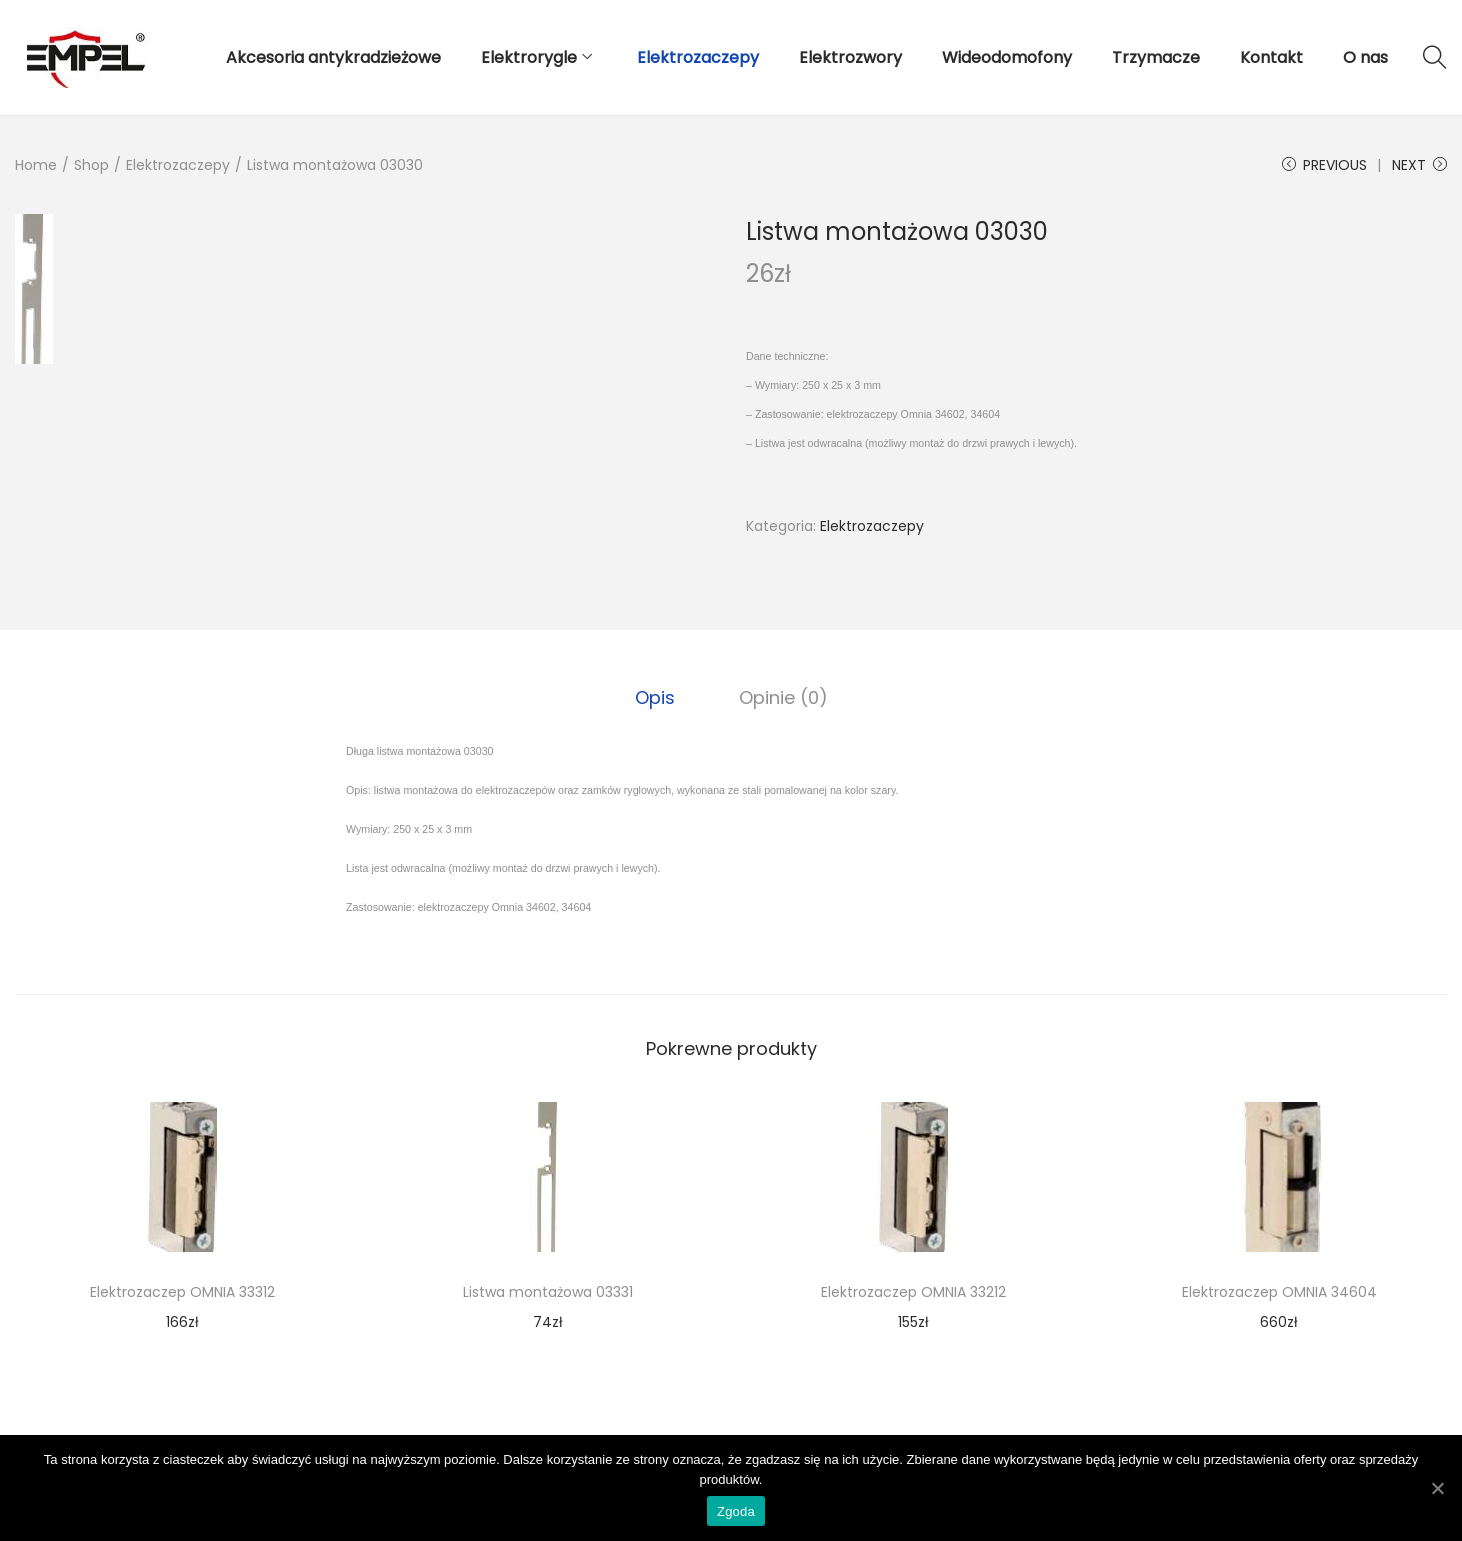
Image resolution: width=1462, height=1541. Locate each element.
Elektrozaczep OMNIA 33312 (182, 1292)
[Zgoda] (1437, 1488)
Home (36, 165)
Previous (1324, 165)
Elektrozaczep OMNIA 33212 (913, 1292)
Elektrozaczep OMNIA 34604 (1279, 1292)
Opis (655, 697)
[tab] (655, 698)
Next (1419, 165)
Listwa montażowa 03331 (548, 1292)
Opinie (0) (783, 697)
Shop (91, 165)
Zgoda (736, 1511)
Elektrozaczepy (178, 165)
